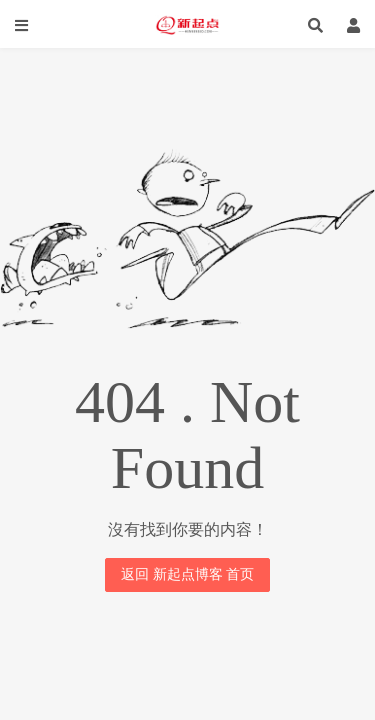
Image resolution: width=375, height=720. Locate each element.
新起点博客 (187, 25)
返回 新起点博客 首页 (187, 574)
